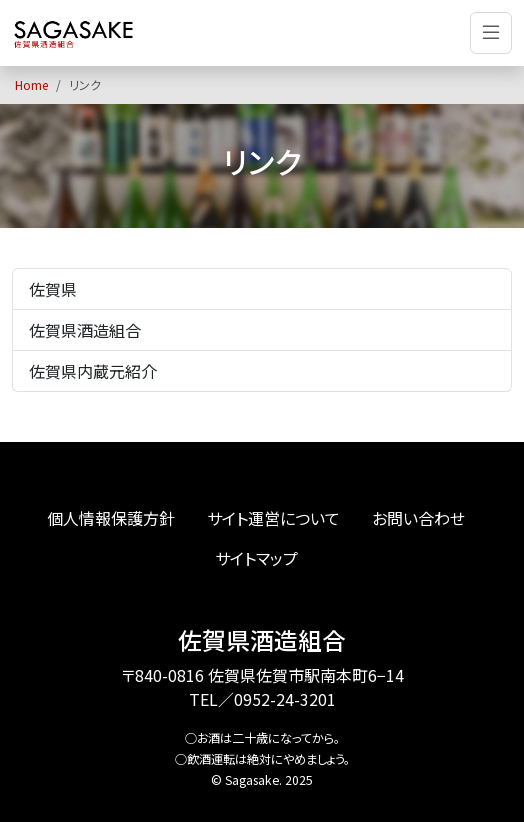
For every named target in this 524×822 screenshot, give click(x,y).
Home (31, 84)
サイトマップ (256, 558)
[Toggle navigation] (491, 33)
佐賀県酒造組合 (85, 330)
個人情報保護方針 (111, 518)
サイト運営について (273, 518)
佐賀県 (53, 289)
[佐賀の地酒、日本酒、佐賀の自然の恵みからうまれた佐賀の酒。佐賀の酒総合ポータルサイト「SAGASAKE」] (73, 33)
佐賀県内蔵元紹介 (93, 371)
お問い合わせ (418, 518)
